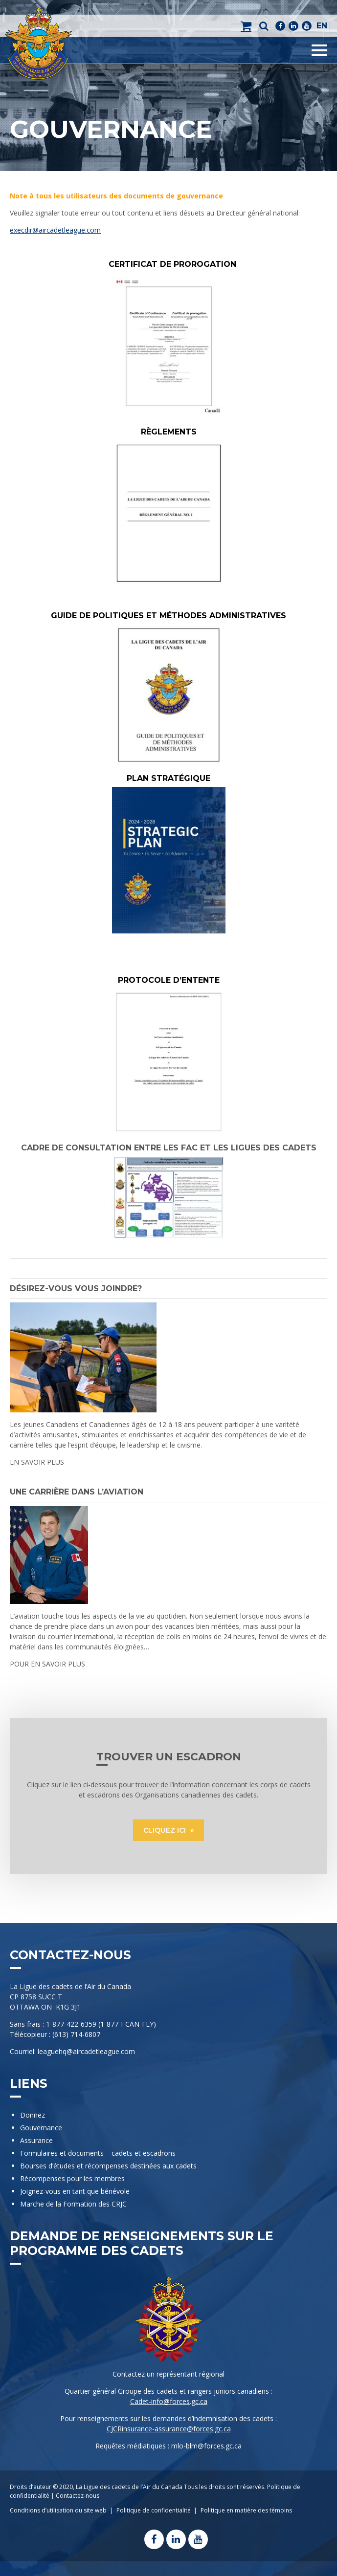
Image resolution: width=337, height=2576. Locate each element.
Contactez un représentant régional (168, 2374)
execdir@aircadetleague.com (55, 230)
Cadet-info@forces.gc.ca (168, 2401)
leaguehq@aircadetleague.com (86, 2051)
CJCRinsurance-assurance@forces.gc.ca (169, 2428)
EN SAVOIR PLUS (37, 1462)
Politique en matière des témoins (246, 2510)
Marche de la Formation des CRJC (73, 2203)
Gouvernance (41, 2127)
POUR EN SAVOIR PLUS (47, 1663)
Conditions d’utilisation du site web (58, 2510)
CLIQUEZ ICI (165, 1830)
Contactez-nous (77, 2495)
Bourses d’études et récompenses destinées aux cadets (108, 2165)
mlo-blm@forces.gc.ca (206, 2445)
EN (321, 25)
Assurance (36, 2140)
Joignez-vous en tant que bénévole (75, 2191)
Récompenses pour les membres (72, 2178)
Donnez (32, 2115)
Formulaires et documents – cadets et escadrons (98, 2153)
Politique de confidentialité (153, 2510)
